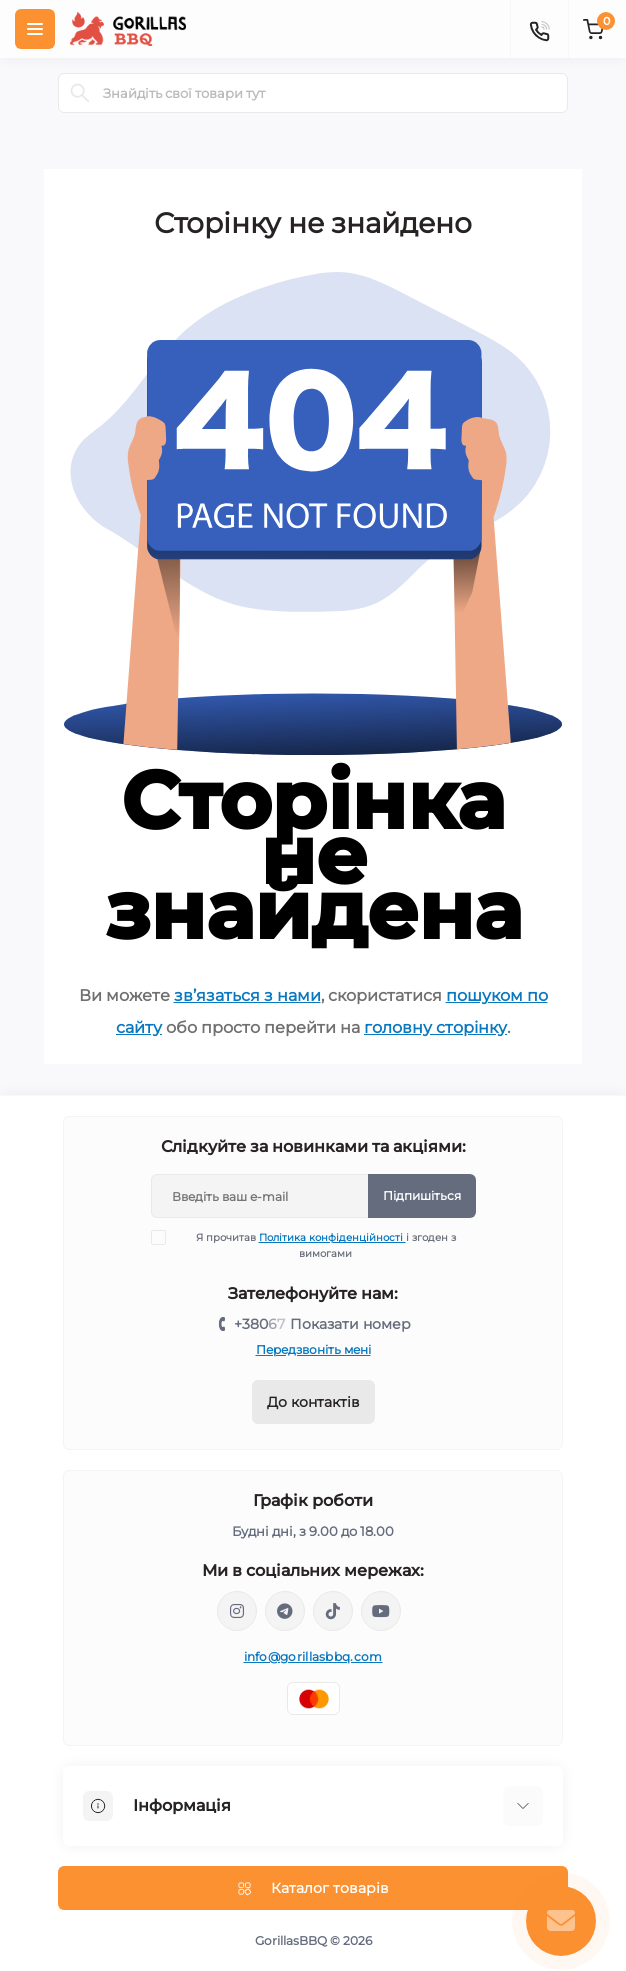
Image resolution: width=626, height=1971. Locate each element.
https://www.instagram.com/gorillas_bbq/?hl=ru (237, 1611)
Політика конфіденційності (332, 1237)
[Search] (80, 93)
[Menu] (35, 29)
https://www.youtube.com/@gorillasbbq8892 (381, 1611)
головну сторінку (435, 1027)
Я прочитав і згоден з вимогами (316, 1245)
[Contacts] (539, 29)
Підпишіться (422, 1195)
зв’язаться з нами (247, 995)
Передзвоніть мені (313, 1349)
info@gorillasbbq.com (313, 1656)
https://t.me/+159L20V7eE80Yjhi (285, 1611)
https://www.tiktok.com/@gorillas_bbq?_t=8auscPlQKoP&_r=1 (333, 1611)
